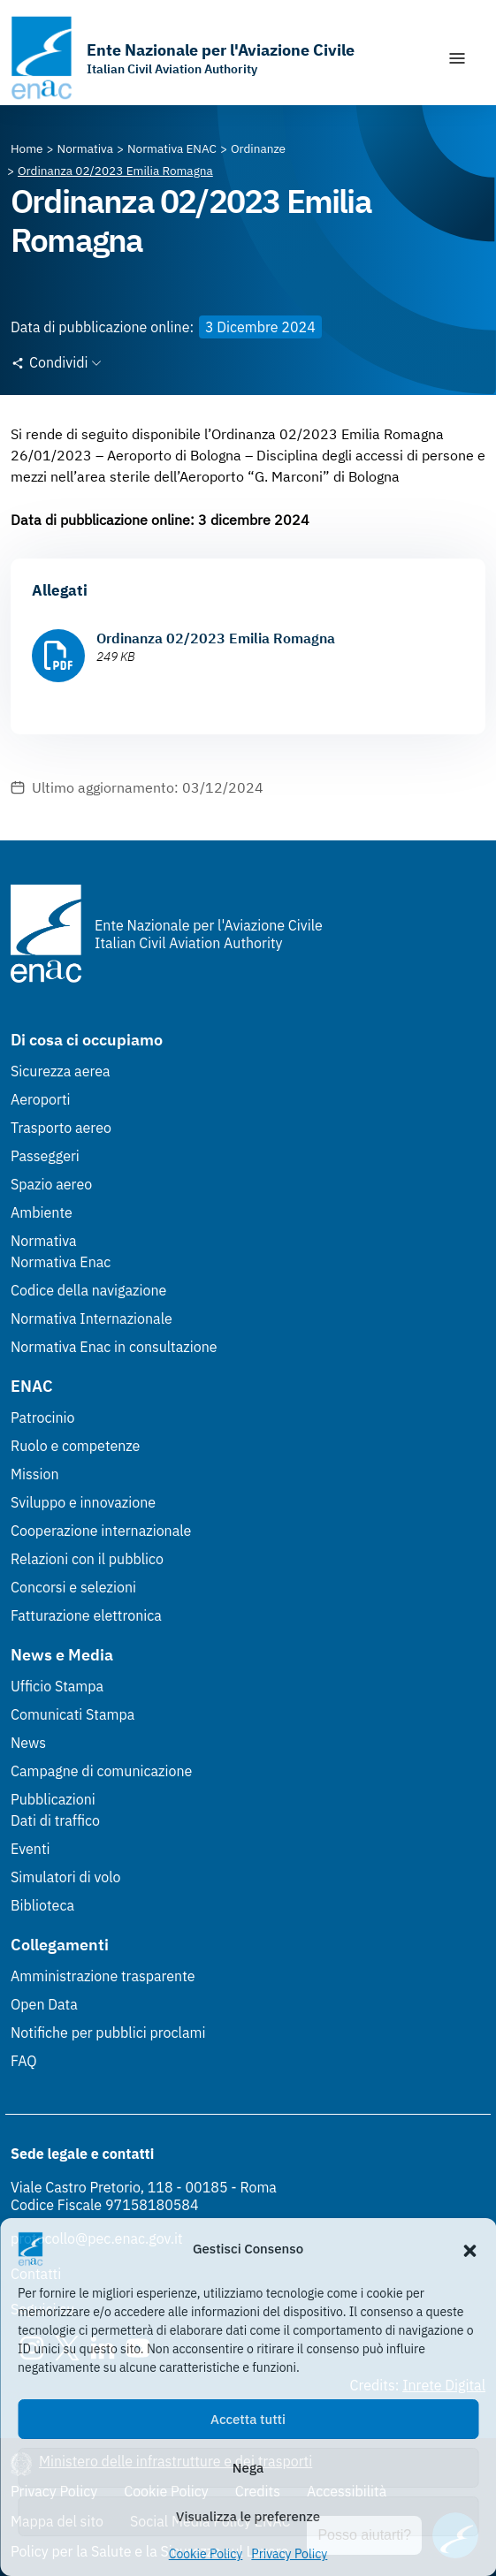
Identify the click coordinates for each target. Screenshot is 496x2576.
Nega (248, 2467)
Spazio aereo (51, 1184)
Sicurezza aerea (61, 1071)
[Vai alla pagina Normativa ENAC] (172, 148)
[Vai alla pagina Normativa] (85, 148)
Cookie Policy (206, 2554)
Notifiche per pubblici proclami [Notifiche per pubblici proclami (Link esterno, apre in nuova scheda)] (108, 2032)
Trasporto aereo (61, 1127)
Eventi (30, 1849)
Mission (35, 1474)
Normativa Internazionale (91, 1318)
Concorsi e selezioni (73, 1587)
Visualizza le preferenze (248, 2516)
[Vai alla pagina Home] (27, 148)
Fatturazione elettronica (86, 1615)
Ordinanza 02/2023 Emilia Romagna (215, 638)
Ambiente (41, 1212)
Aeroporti (41, 1099)
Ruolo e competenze (75, 1446)
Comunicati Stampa (72, 1714)
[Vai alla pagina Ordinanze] (258, 148)
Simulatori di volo (65, 1877)
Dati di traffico (55, 1820)
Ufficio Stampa (57, 1686)
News (28, 1743)
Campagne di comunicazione (101, 1771)
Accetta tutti (248, 2419)
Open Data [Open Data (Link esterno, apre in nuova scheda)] (44, 2004)
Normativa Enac (61, 1262)
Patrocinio (43, 1417)
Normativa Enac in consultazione (114, 1347)
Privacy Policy (289, 2554)
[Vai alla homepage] (183, 58)
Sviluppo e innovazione (83, 1502)
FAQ (24, 2061)
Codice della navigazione (88, 1290)
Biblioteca (42, 1905)
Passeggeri (45, 1156)
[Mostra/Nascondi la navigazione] (457, 58)
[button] (469, 2249)
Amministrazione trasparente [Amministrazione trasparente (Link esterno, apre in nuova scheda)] (103, 1976)
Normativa (44, 1241)
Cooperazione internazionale (101, 1530)
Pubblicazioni (53, 1799)
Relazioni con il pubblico (87, 1559)
